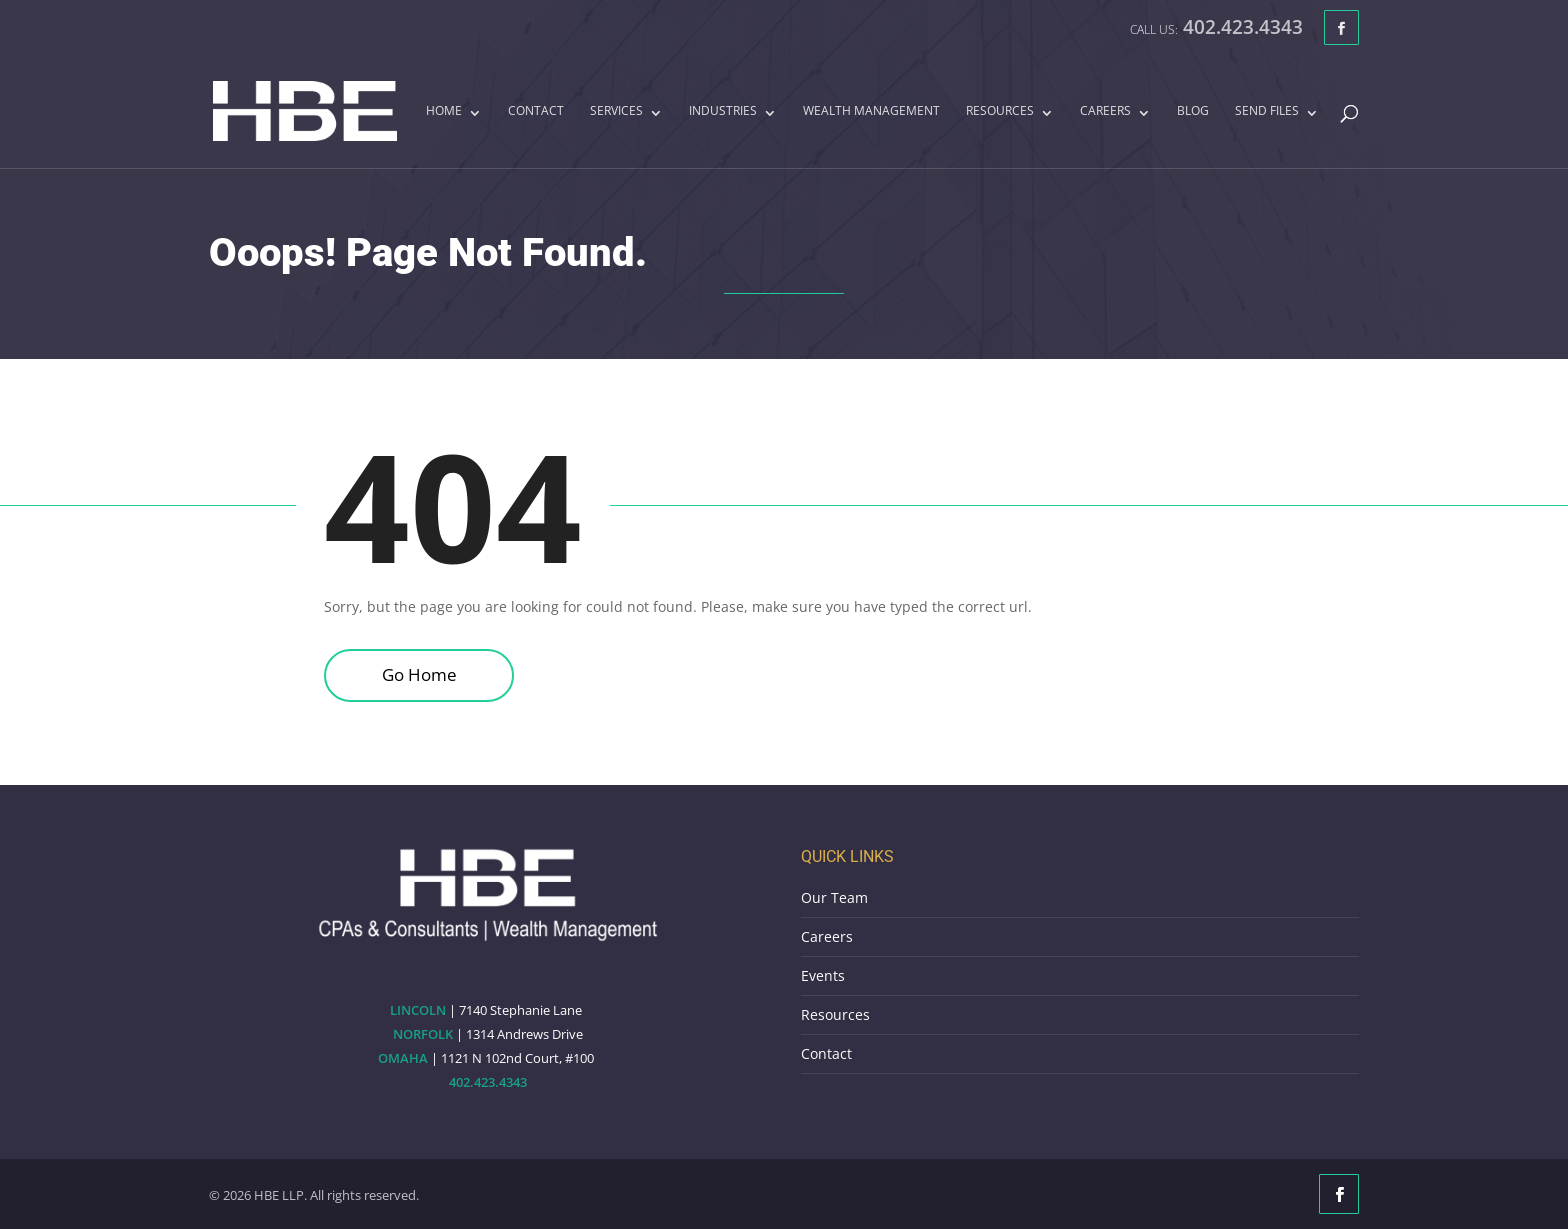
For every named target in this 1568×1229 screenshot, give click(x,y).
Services (616, 112)
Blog (1193, 112)
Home (444, 112)
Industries (723, 112)
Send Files (1267, 112)
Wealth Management (871, 112)
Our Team (834, 897)
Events (823, 975)
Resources (1000, 112)
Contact (536, 112)
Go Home (419, 674)
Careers (1105, 112)
